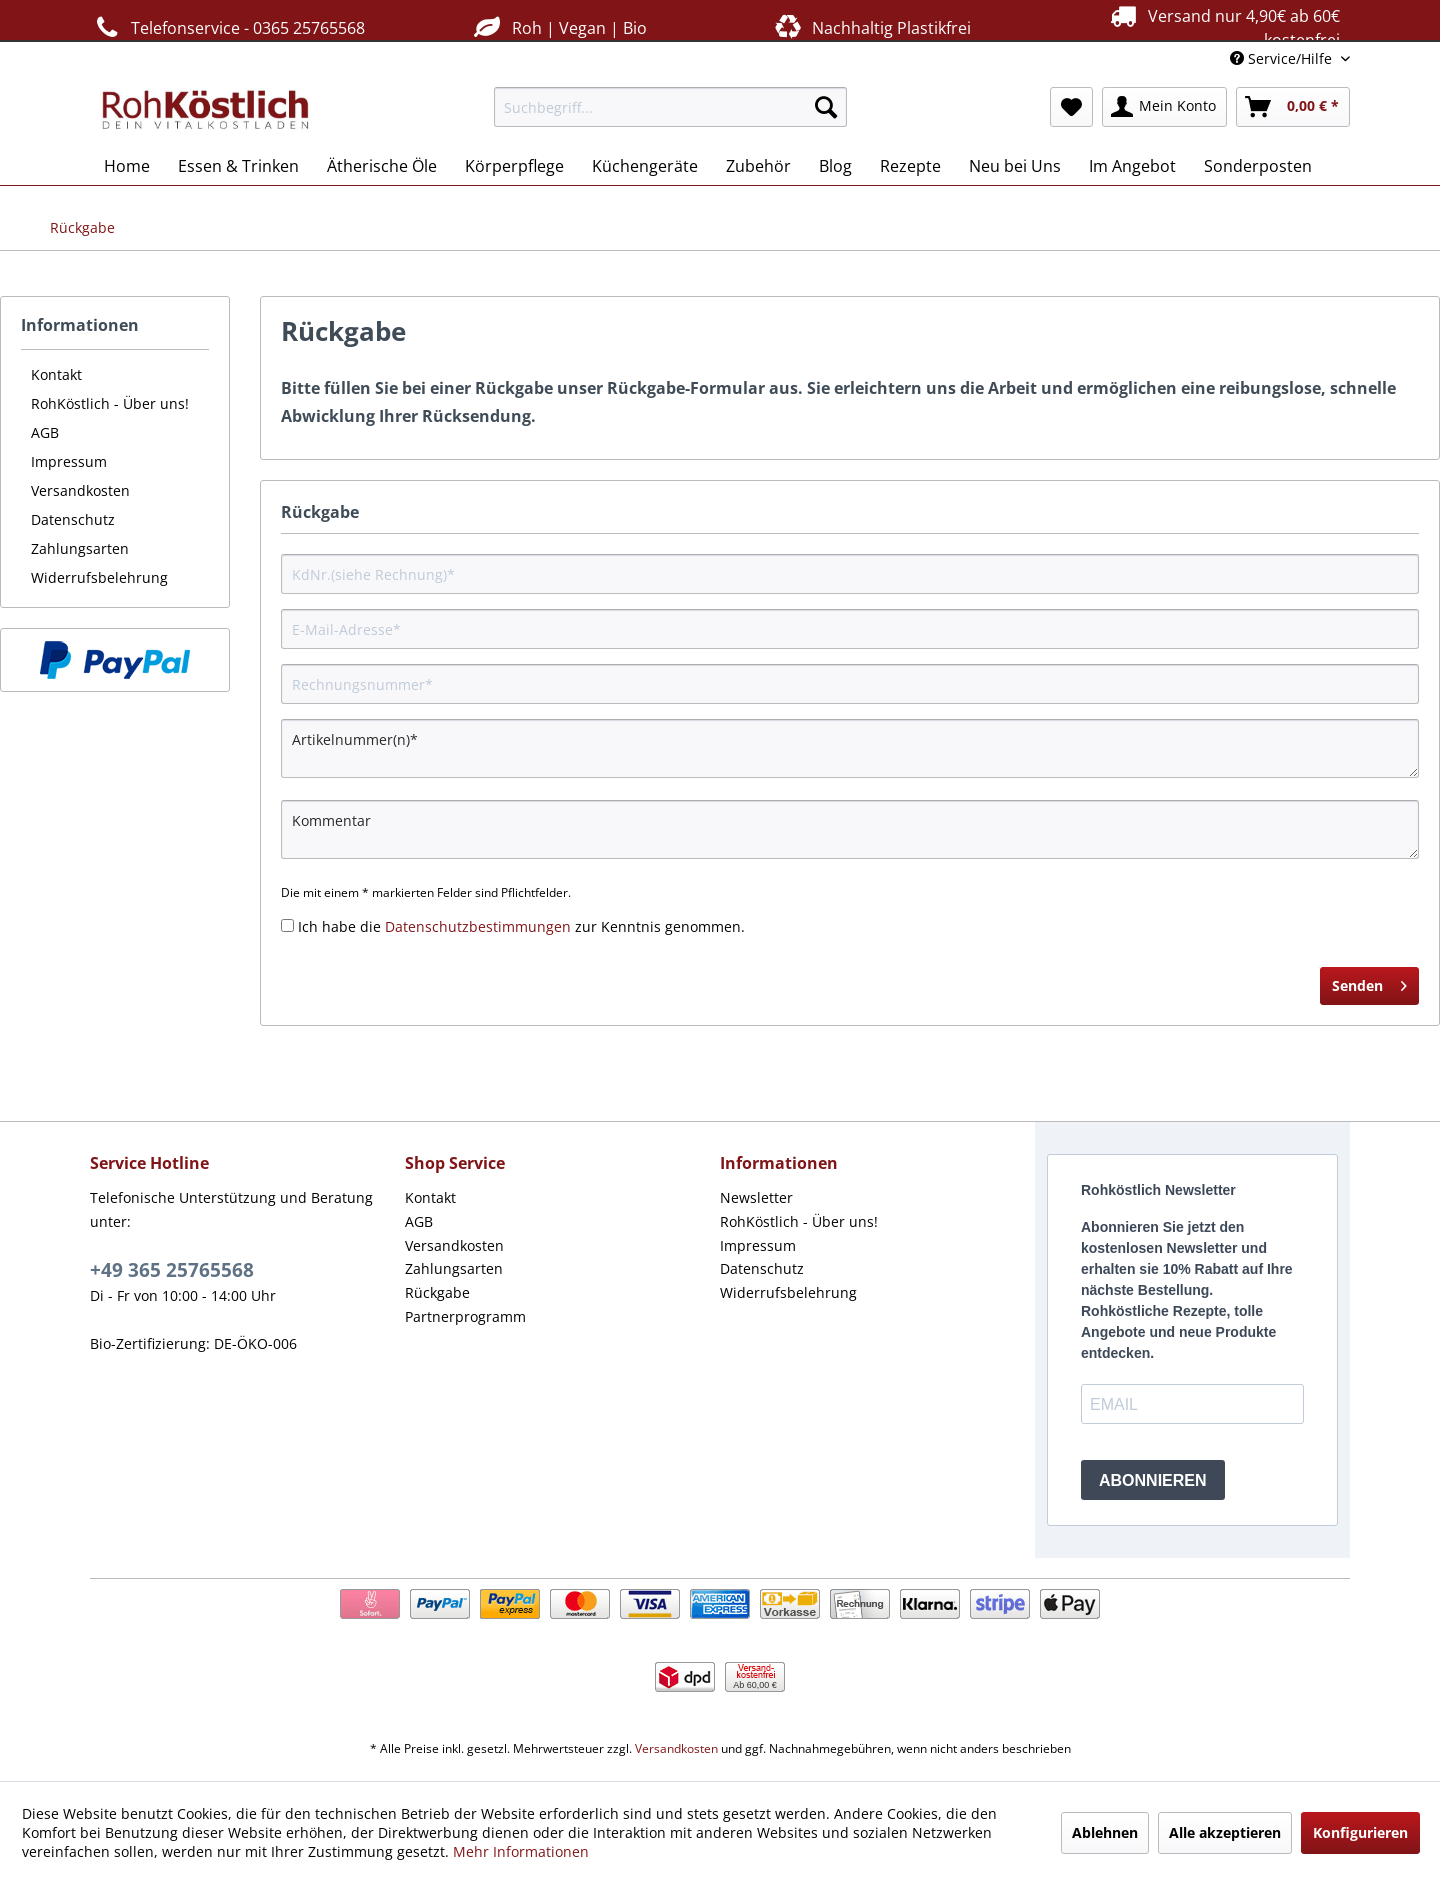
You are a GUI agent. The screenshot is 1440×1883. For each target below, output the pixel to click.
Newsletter (756, 1197)
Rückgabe (437, 1292)
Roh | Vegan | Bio (558, 27)
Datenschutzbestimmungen (478, 926)
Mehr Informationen (521, 1851)
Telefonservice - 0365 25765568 (227, 27)
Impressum (69, 461)
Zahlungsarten (80, 548)
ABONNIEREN (1153, 1480)
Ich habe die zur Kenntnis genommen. (521, 926)
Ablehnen (1105, 1832)
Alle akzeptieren (1225, 1832)
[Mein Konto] (1164, 107)
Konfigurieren (1360, 1832)
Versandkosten (80, 490)
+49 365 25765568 (172, 1270)
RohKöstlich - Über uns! (110, 403)
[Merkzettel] (1071, 107)
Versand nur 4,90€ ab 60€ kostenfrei (1222, 27)
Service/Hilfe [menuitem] (1283, 58)
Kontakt (56, 374)
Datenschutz (73, 519)
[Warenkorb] (1293, 107)
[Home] (127, 166)
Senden (1369, 982)
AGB (45, 432)
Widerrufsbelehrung (99, 577)
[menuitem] (670, 107)
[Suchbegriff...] (670, 107)
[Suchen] (826, 107)
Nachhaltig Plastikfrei (871, 27)
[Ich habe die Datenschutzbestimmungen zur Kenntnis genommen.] (287, 925)
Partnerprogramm (465, 1316)
